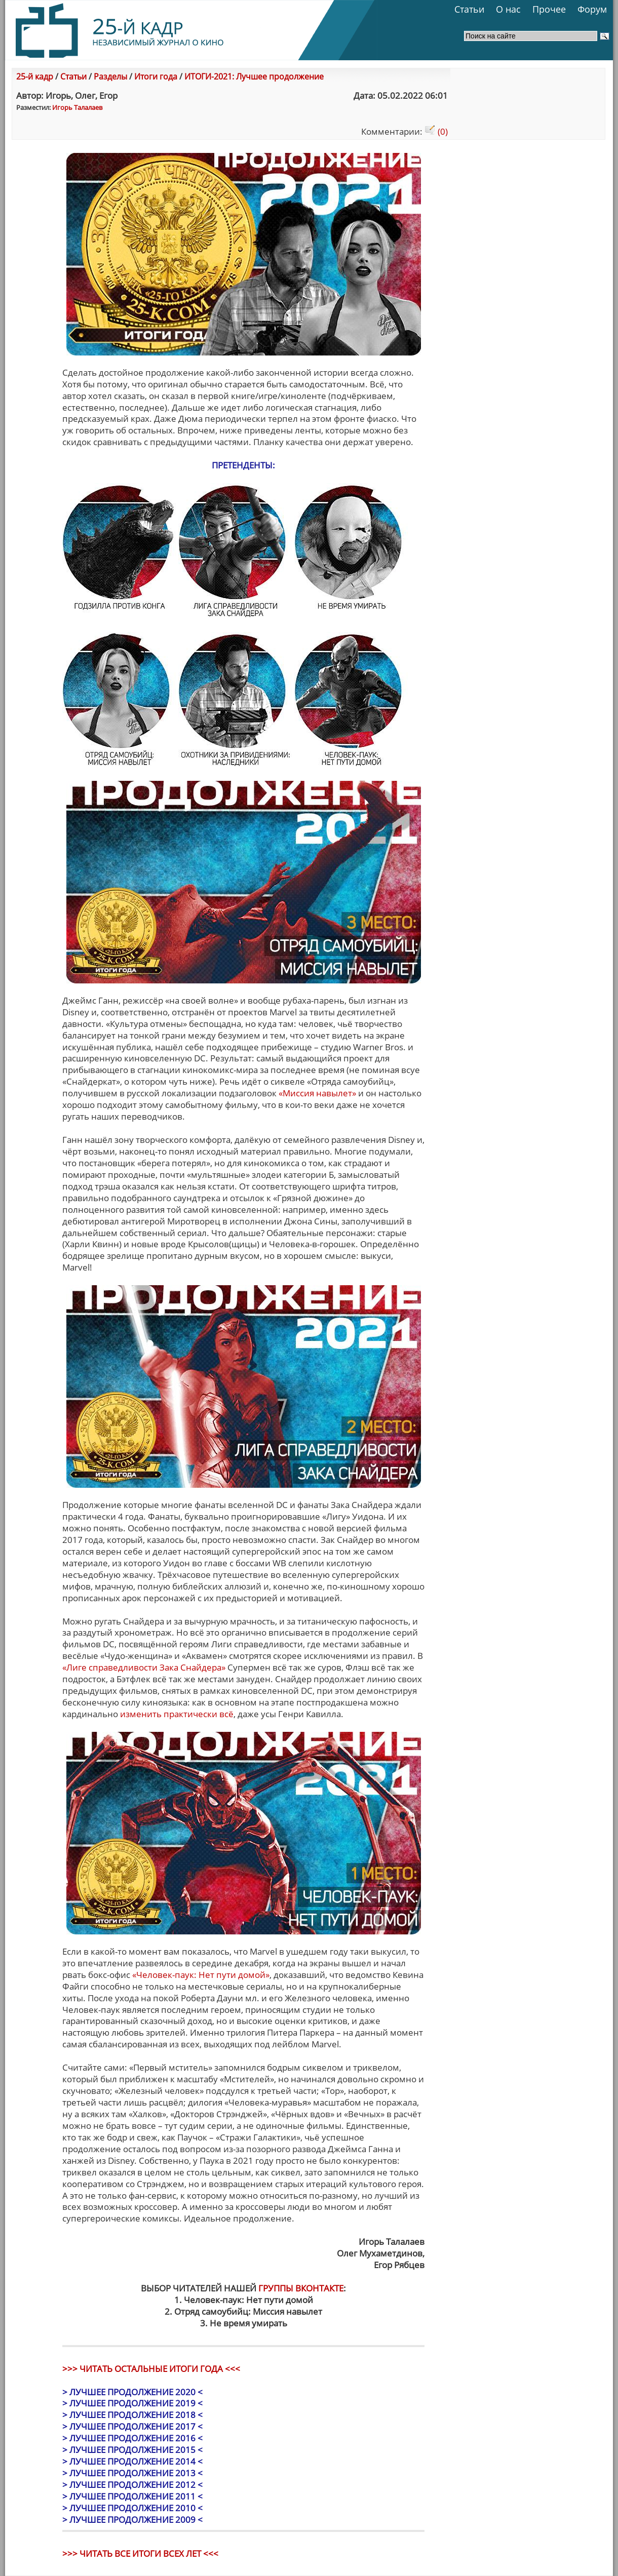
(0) (436, 131)
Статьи (469, 9)
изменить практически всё (177, 1714)
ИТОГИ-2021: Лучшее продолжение (254, 76)
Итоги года (155, 76)
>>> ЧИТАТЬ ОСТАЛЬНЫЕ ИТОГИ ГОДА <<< (151, 2368)
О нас (508, 9)
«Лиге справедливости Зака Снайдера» (143, 1667)
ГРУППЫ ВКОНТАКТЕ (300, 2288)
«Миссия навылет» (317, 1093)
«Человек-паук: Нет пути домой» (200, 1974)
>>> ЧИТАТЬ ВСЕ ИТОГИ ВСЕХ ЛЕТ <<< (140, 2553)
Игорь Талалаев (77, 107)
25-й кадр (34, 76)
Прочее (549, 9)
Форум (592, 9)
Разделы (110, 76)
